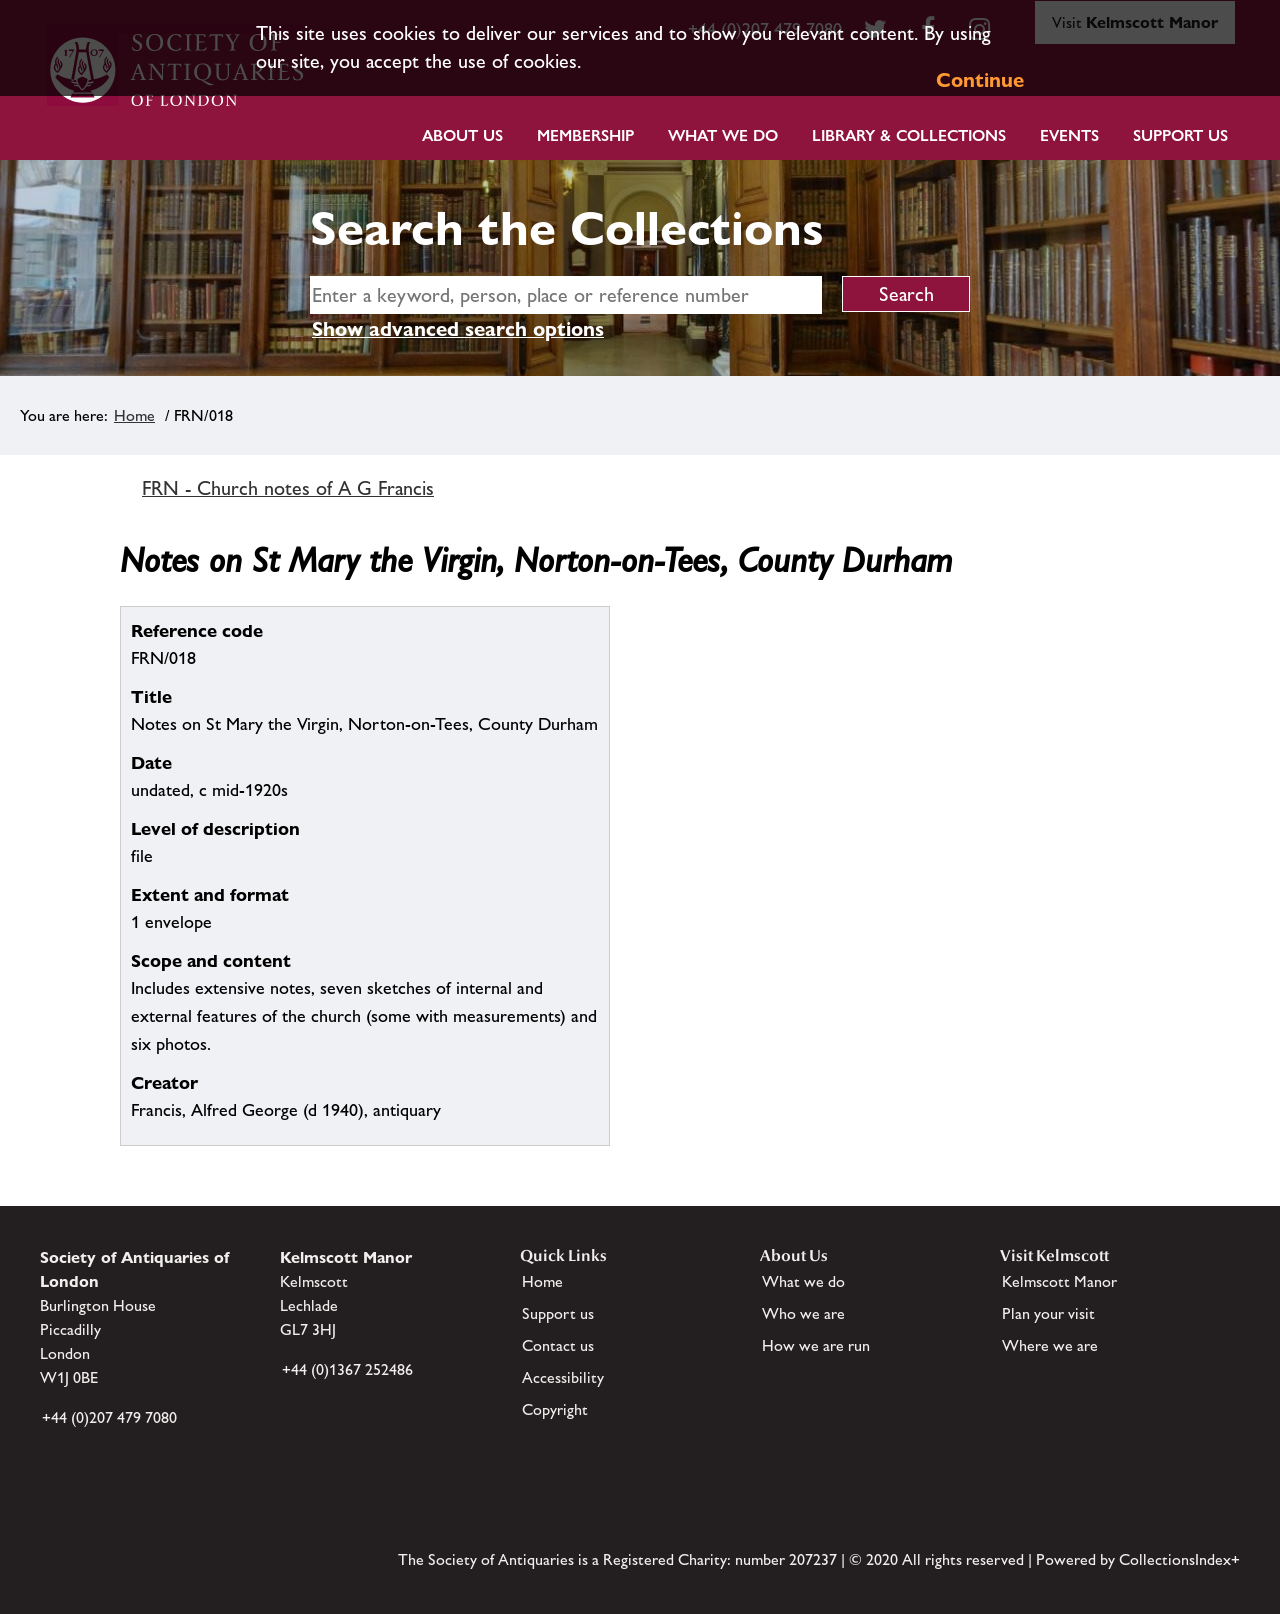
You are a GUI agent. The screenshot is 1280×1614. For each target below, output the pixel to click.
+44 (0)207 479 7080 (109, 1417)
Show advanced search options (458, 329)
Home (134, 415)
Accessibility (563, 1377)
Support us (558, 1313)
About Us (462, 135)
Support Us (1180, 135)
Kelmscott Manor (1059, 1281)
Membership (585, 135)
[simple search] (566, 295)
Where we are (1050, 1345)
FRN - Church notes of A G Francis (288, 488)
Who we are (803, 1313)
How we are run (816, 1345)
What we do (723, 135)
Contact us (558, 1345)
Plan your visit (1048, 1313)
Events (1069, 135)
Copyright (555, 1409)
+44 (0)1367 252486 (347, 1369)
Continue (980, 80)
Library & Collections (909, 135)
